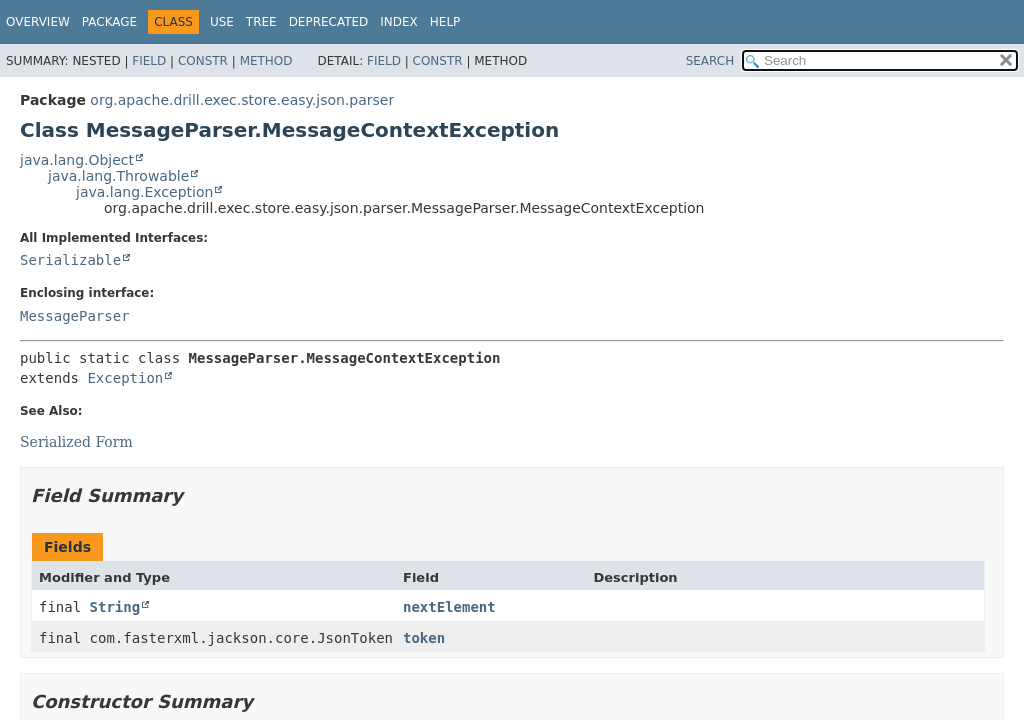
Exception (125, 378)
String (115, 607)
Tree (261, 22)
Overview (38, 22)
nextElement (449, 607)
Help (445, 22)
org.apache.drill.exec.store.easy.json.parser (242, 100)
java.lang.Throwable (118, 176)
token (424, 638)
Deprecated (329, 22)
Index (399, 22)
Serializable (70, 260)
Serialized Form (76, 442)
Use (222, 22)
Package (109, 22)
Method (266, 61)
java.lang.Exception (144, 192)
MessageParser (75, 316)
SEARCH (710, 61)
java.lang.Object (77, 160)
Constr (203, 61)
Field (149, 61)
